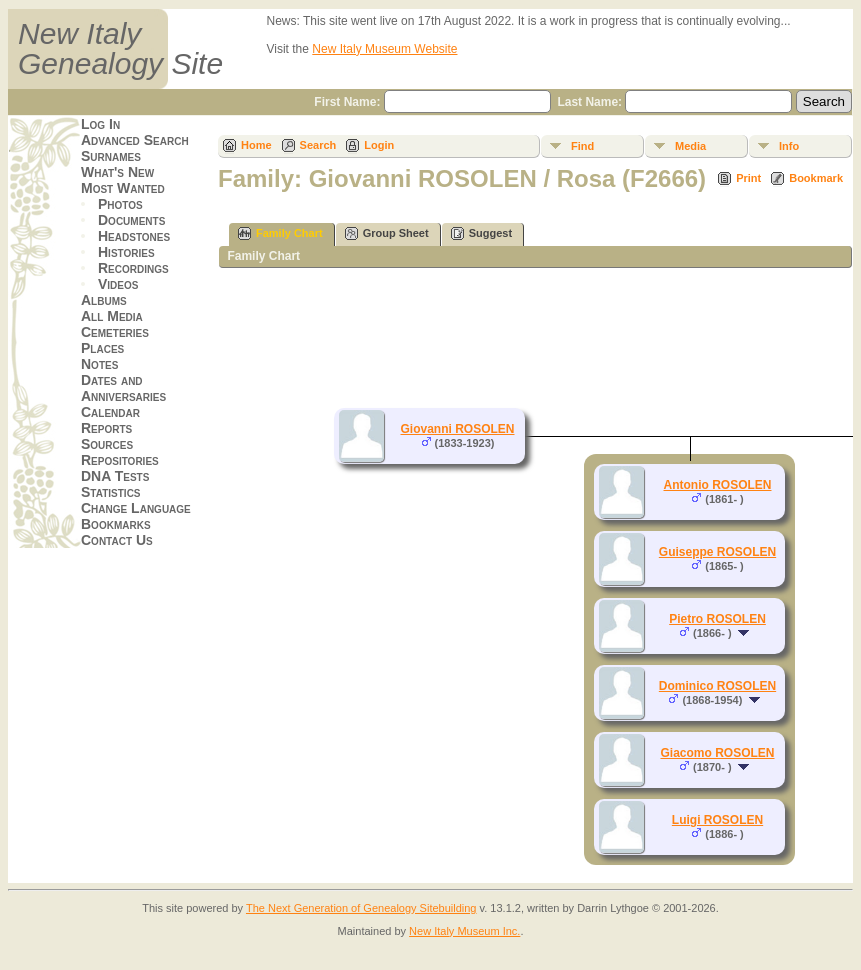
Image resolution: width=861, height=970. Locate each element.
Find (582, 146)
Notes (99, 364)
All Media (112, 316)
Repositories (120, 460)
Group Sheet (387, 233)
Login (379, 145)
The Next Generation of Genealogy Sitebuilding (361, 908)
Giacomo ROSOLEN (717, 753)
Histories (126, 252)
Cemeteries (115, 332)
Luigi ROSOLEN (717, 820)
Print (748, 178)
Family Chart (280, 233)
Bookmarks (116, 524)
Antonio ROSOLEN (718, 485)
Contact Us (117, 540)
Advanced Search (135, 140)
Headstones (134, 236)
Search (318, 145)
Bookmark (816, 178)
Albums (104, 300)
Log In (100, 124)
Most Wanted (123, 188)
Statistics (111, 492)
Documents (131, 220)
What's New (117, 172)
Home (256, 145)
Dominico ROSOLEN (717, 686)
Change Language (136, 508)
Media (690, 146)
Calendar (110, 412)
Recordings (133, 268)
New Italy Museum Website (384, 49)
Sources (107, 444)
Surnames (111, 156)
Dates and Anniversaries (123, 388)
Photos (120, 204)
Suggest (481, 233)
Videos (118, 284)
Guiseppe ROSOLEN (717, 552)
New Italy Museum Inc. (464, 931)
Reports (106, 428)
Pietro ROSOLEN (717, 619)
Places (102, 348)
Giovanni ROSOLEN (457, 429)
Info (789, 146)
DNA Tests (115, 476)
